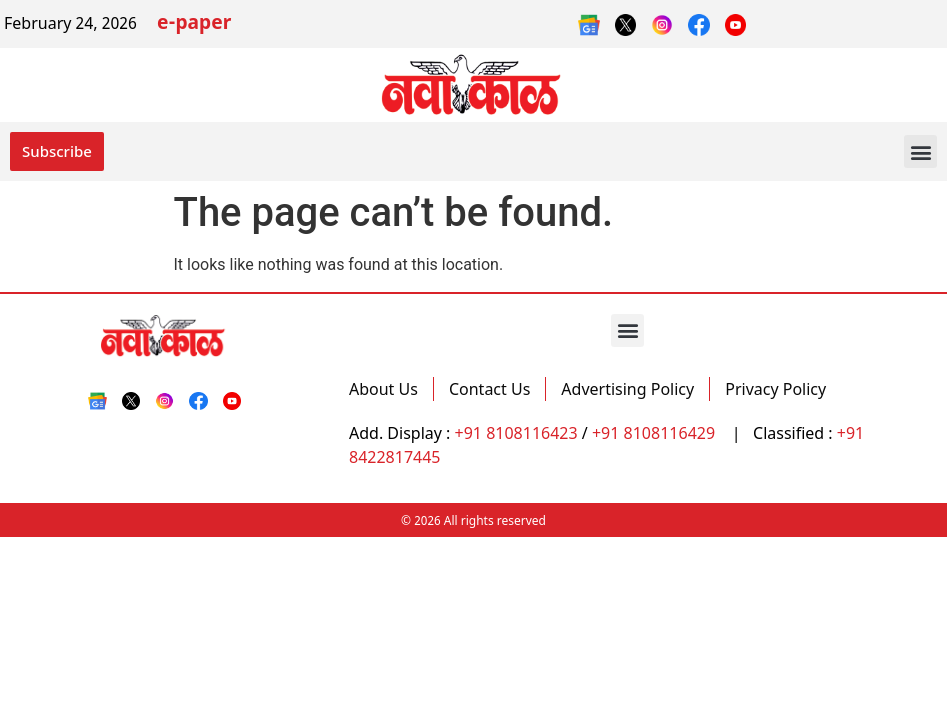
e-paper (194, 24)
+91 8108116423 (516, 433)
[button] (920, 151)
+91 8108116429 (655, 433)
